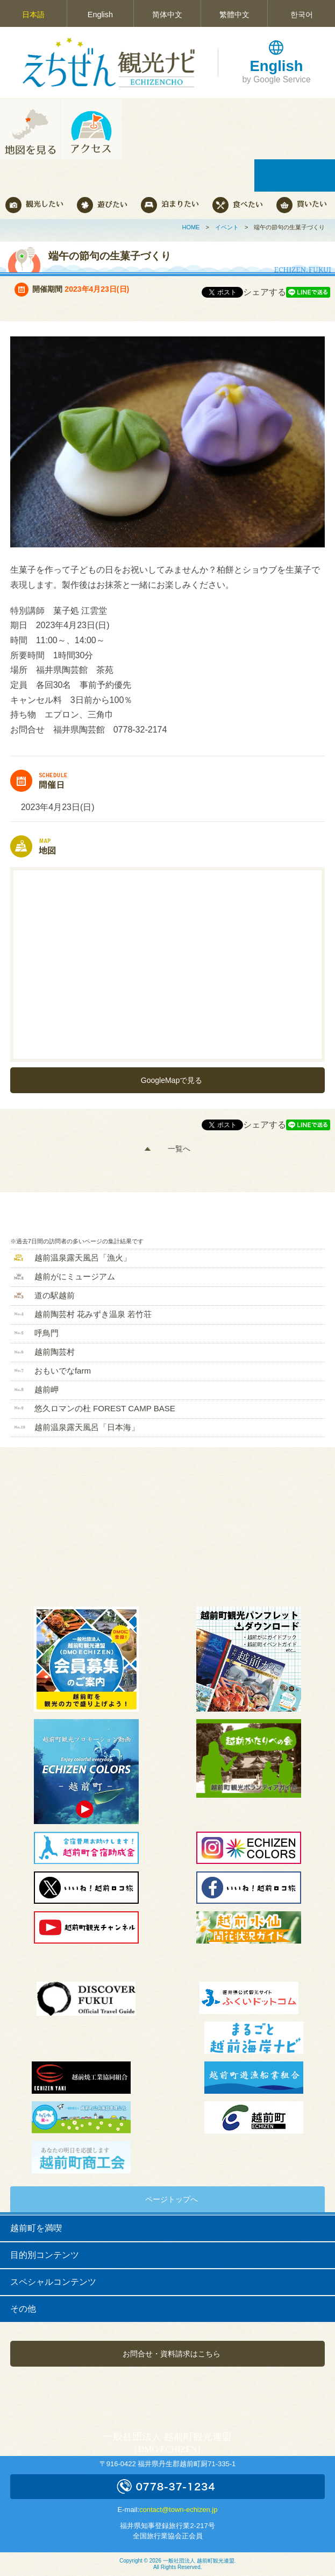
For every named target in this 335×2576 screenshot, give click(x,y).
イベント (227, 227)
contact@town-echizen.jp (178, 2509)
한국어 (301, 14)
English (100, 14)
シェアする (264, 292)
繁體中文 (234, 14)
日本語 (33, 14)
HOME (190, 227)
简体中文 (167, 14)
